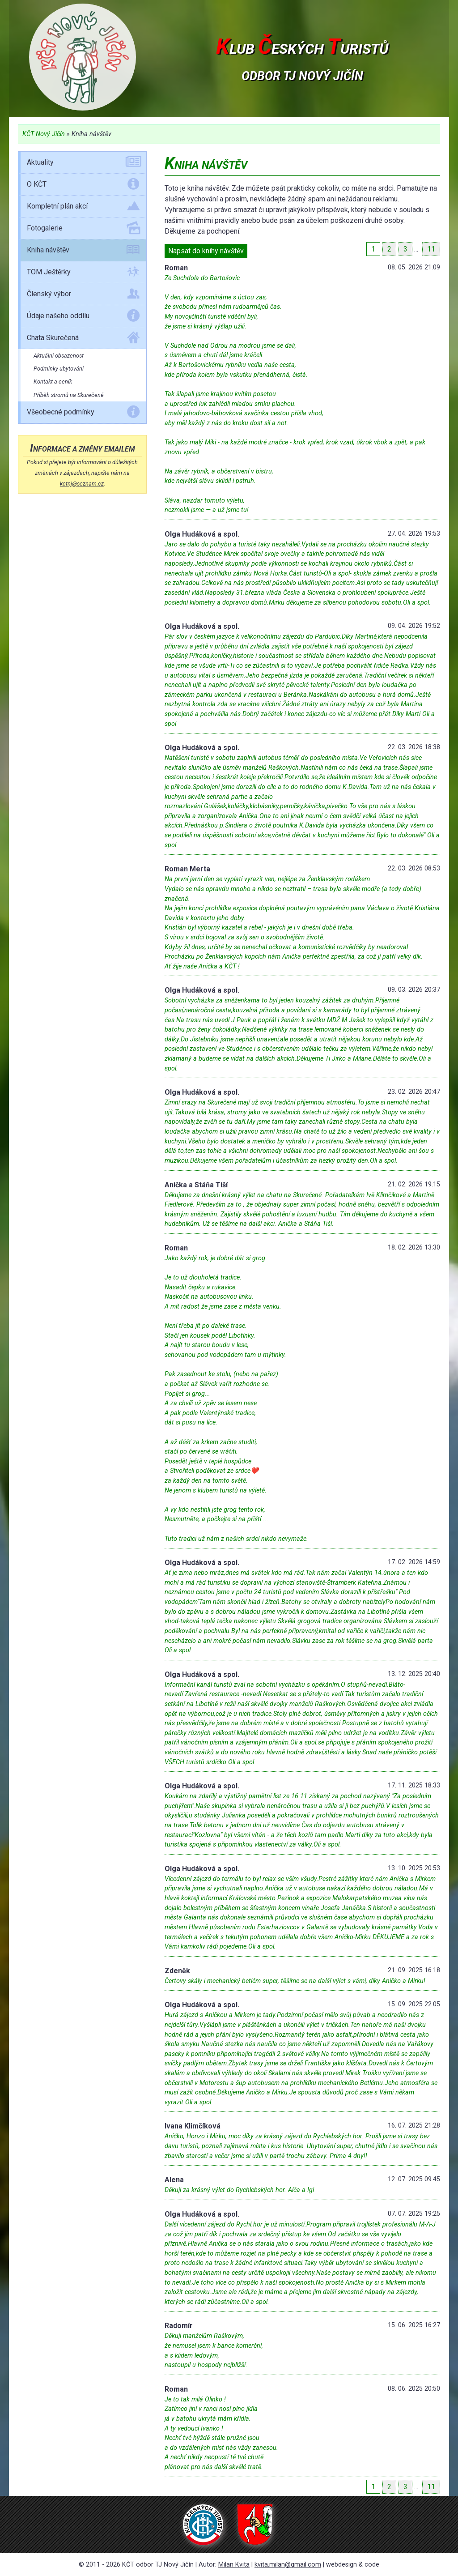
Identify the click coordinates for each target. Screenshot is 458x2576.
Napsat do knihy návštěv (206, 251)
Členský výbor (83, 295)
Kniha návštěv (83, 251)
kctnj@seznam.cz (82, 483)
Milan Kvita (234, 2564)
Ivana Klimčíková (193, 2126)
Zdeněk (177, 1970)
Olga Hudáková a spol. (202, 534)
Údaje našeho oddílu (83, 317)
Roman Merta (187, 869)
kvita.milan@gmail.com (287, 2564)
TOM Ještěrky (83, 273)
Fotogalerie (83, 229)
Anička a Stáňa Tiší (196, 1185)
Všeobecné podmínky (83, 413)
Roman (176, 268)
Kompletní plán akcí (83, 208)
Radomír (179, 2325)
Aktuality (83, 164)
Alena (174, 2179)
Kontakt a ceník (53, 381)
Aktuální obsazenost (59, 355)
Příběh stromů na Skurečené (69, 395)
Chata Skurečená (83, 339)
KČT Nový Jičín (43, 134)
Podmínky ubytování (59, 368)
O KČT (83, 186)
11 (431, 249)
